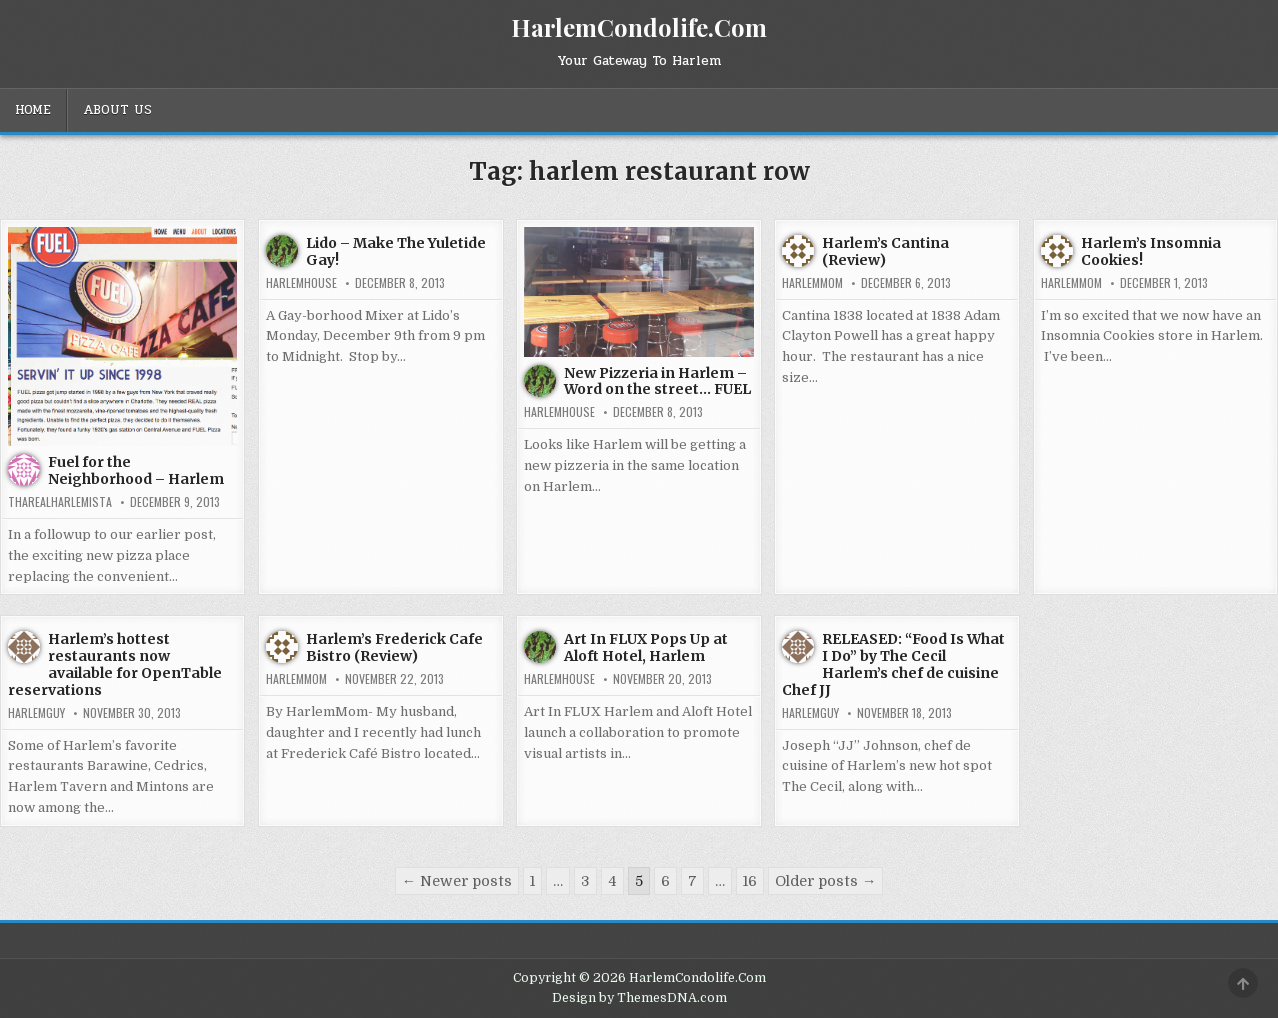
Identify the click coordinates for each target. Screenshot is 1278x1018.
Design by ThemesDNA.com (639, 998)
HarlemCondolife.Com (639, 27)
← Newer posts (457, 881)
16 (750, 881)
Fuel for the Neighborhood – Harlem (136, 470)
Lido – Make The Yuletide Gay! (396, 251)
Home (33, 110)
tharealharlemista (60, 502)
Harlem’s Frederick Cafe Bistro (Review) (394, 647)
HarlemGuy (36, 713)
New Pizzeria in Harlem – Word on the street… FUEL (657, 381)
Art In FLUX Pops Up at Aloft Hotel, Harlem (646, 647)
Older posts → (825, 881)
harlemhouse (301, 283)
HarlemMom (812, 283)
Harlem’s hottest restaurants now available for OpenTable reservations (115, 664)
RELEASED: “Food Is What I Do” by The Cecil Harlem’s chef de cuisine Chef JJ (893, 664)
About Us (117, 110)
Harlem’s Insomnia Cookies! (1151, 251)
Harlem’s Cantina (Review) (885, 251)
